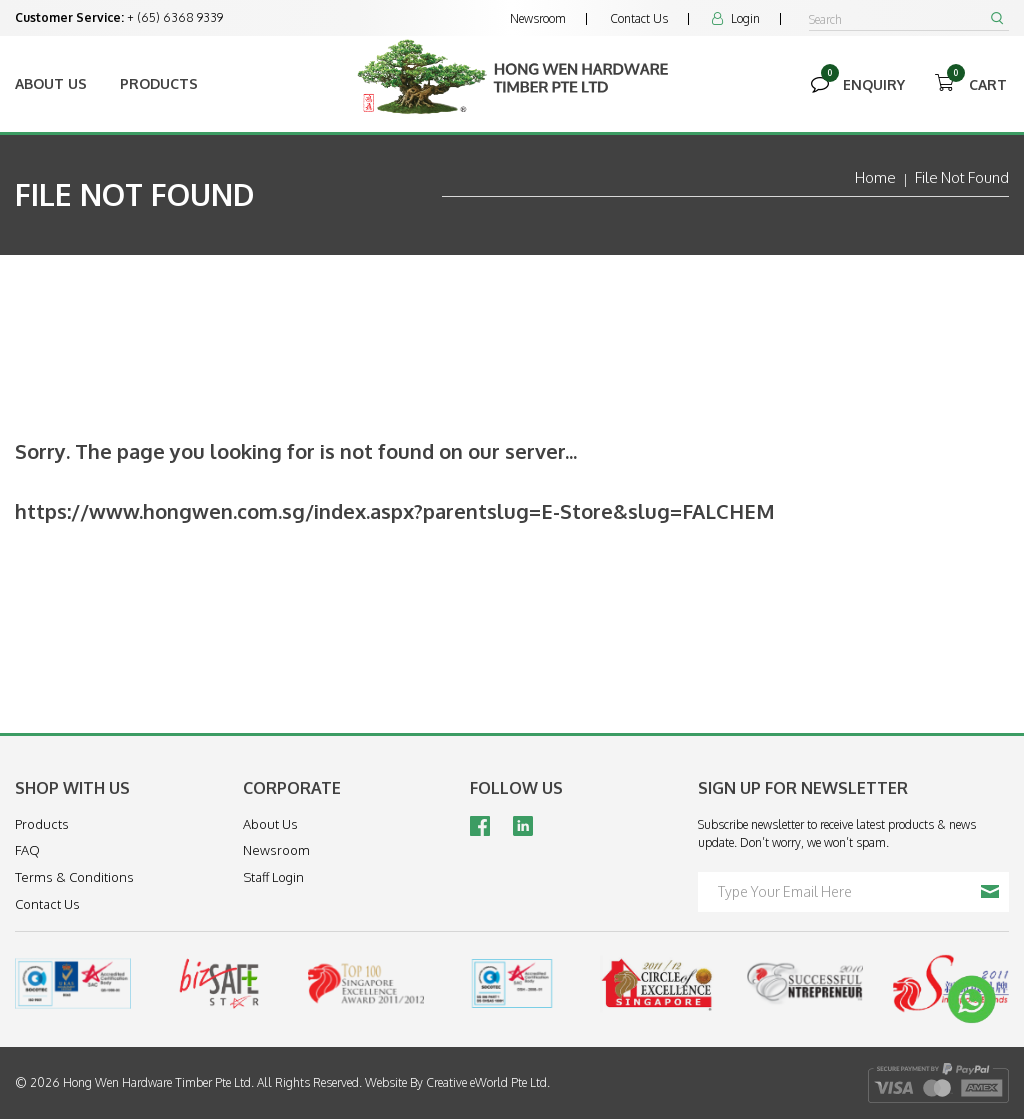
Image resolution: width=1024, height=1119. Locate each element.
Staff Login (273, 877)
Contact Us (639, 18)
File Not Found (962, 177)
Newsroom (538, 18)
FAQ (27, 850)
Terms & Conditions (74, 877)
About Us (51, 83)
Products (159, 83)
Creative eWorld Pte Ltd (486, 1082)
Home (875, 177)
